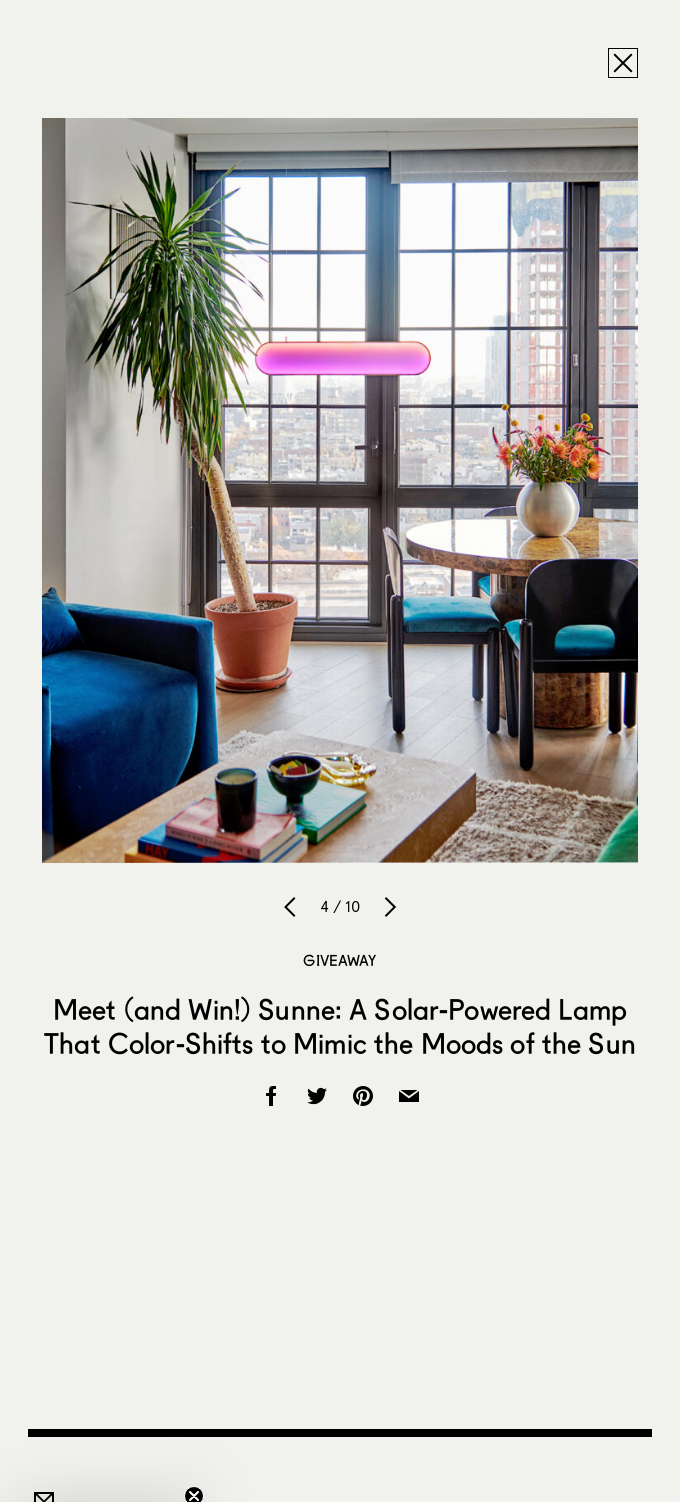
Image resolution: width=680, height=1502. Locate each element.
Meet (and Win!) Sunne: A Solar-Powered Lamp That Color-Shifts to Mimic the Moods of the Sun (340, 1026)
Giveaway (339, 960)
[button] (104, 1477)
